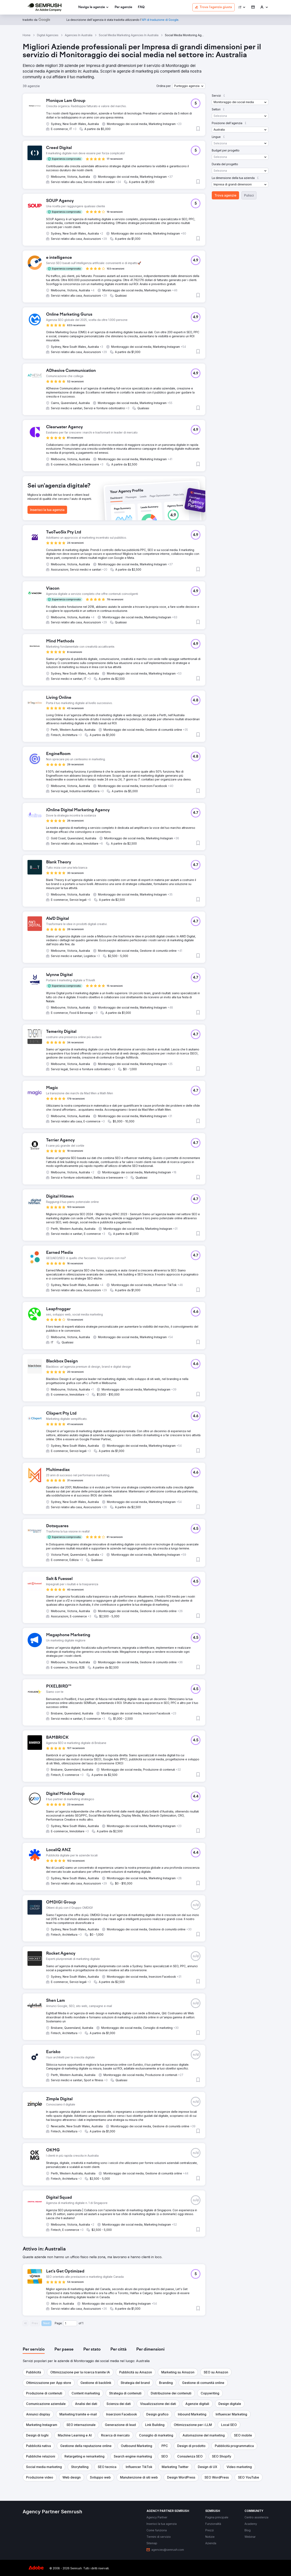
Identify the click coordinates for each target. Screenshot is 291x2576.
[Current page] (70, 2323)
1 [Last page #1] (82, 2323)
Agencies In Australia (78, 35)
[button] (242, 7)
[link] (123, 7)
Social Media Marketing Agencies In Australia (128, 35)
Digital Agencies (47, 35)
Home (27, 35)
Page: (58, 2323)
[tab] (34, 2349)
